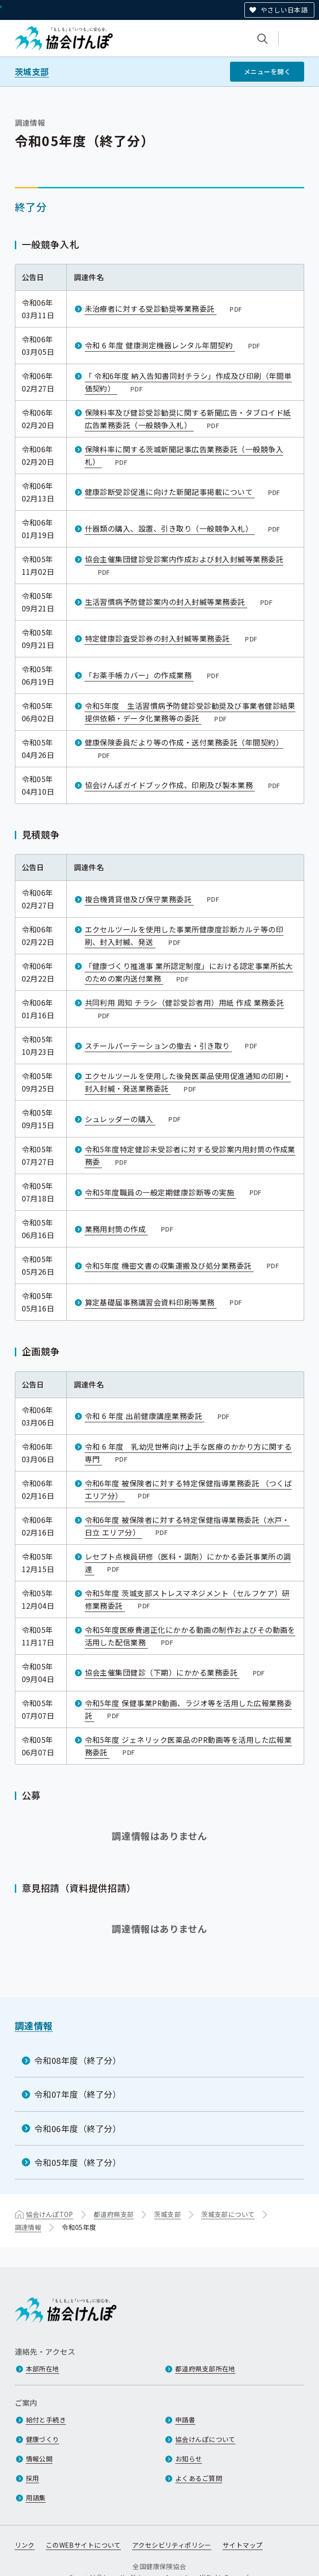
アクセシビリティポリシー (171, 2545)
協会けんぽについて (205, 2439)
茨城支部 (32, 71)
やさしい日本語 (284, 9)
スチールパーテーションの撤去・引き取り (172, 1045)
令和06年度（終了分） (77, 2128)
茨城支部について (228, 2214)
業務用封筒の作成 (130, 1228)
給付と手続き (46, 2419)
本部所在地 (42, 2368)
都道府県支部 (114, 2214)
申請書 (185, 2419)
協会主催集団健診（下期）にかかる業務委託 (176, 1672)
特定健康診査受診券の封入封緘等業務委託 (172, 638)
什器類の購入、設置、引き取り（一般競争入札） (183, 528)
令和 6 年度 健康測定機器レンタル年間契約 (173, 345)
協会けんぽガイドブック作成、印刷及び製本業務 (183, 784)
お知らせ (188, 2458)
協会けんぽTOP (49, 2214)
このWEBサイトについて (83, 2545)
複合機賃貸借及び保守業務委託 (153, 898)
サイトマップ (243, 2545)
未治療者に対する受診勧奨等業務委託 (164, 308)
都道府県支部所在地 (205, 2368)
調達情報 (34, 2025)
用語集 (36, 2497)
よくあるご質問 (198, 2478)
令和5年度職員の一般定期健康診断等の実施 (174, 1191)
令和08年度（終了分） (77, 2060)
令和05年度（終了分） (77, 2162)
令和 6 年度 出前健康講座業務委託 (158, 1415)
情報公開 (39, 2458)
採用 (32, 2478)
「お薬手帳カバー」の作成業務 (153, 675)
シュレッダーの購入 (134, 1118)
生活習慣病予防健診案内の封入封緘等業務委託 (180, 601)
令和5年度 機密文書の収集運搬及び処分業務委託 (183, 1265)
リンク (25, 2545)
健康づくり (42, 2439)
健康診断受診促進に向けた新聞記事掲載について (183, 491)
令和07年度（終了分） (77, 2094)
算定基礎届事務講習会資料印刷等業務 (164, 1301)
